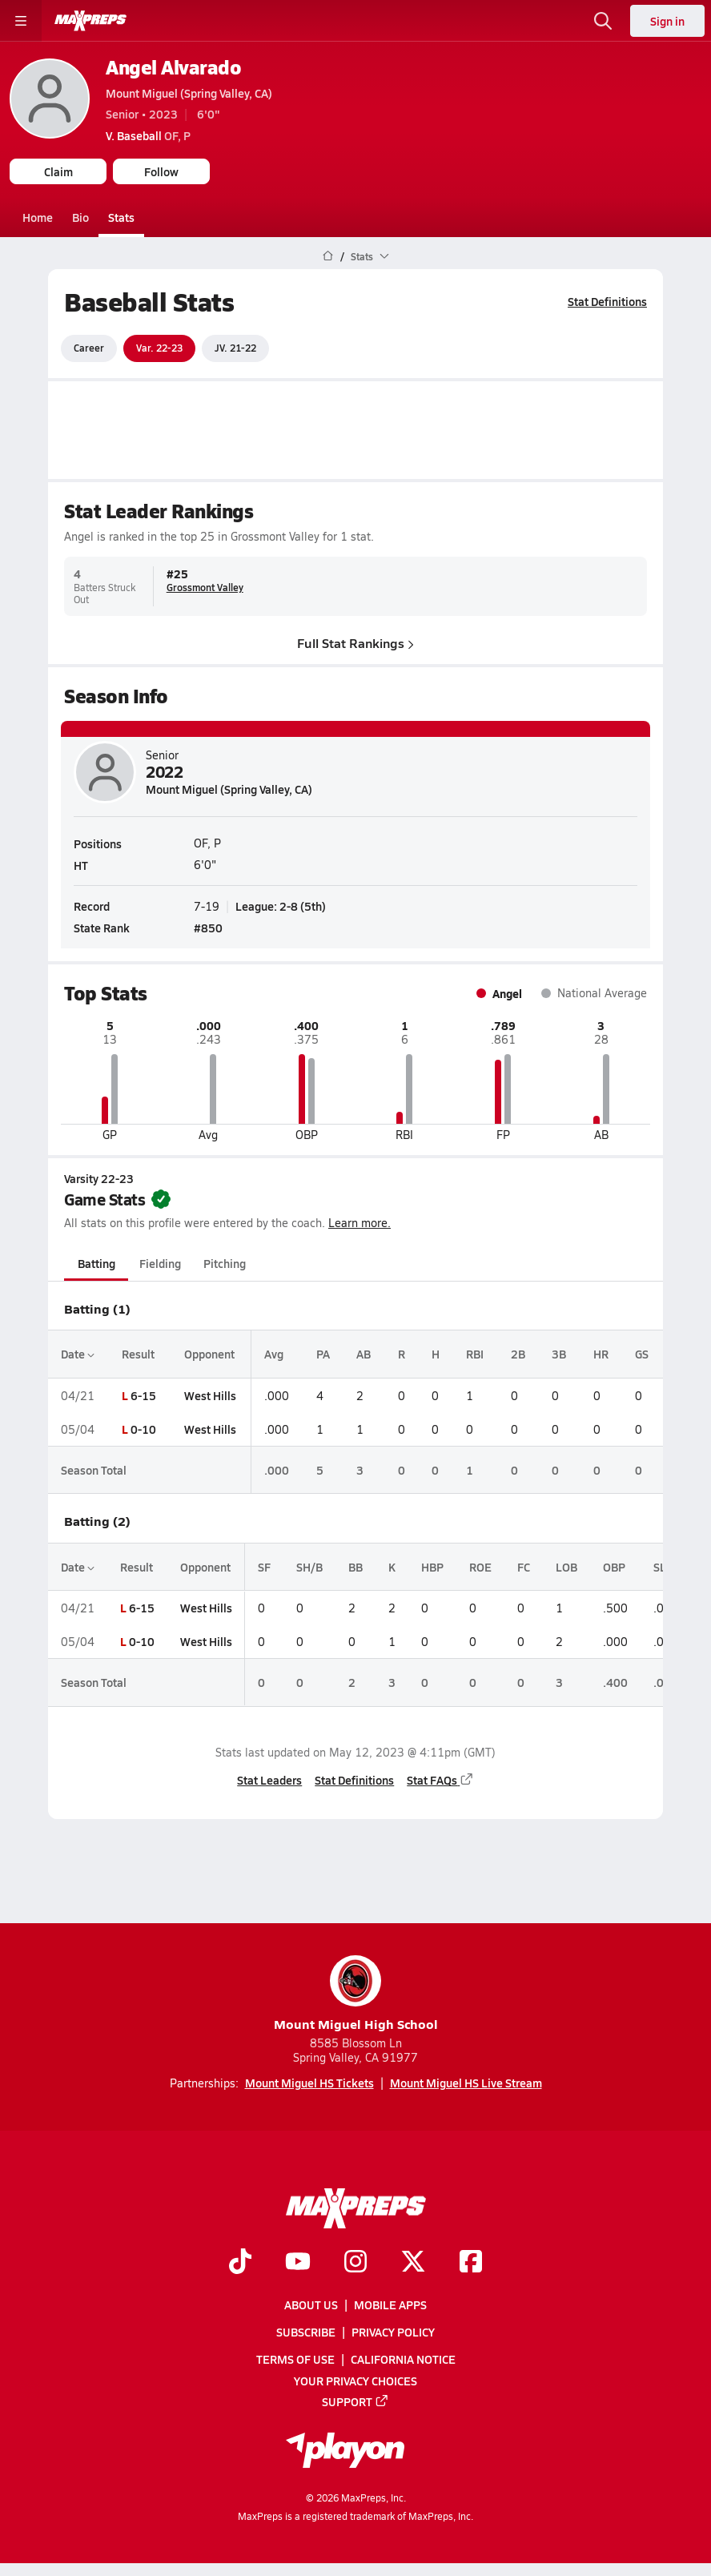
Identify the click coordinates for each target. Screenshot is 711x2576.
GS (642, 1353)
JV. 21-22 (235, 347)
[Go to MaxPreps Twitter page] (413, 2262)
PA (323, 1353)
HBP (432, 1567)
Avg (273, 1353)
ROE (480, 1567)
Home (37, 217)
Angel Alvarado (173, 66)
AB (363, 1353)
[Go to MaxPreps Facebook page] (471, 2262)
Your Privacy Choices (355, 2380)
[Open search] (603, 21)
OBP (614, 1567)
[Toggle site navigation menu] (21, 21)
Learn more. (359, 1222)
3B (559, 1353)
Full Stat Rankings (355, 642)
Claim (58, 171)
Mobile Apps (390, 2304)
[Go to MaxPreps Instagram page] (355, 2262)
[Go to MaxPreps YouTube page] (298, 2262)
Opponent (209, 1353)
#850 (208, 928)
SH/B (309, 1567)
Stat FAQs (440, 1780)
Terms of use (295, 2360)
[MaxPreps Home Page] (328, 256)
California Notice (403, 2360)
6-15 (143, 1395)
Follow (161, 171)
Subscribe (305, 2332)
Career (89, 347)
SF (264, 1567)
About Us (311, 2304)
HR (601, 1353)
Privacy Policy (393, 2332)
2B (518, 1353)
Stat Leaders (269, 1780)
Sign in (667, 21)
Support (355, 2401)
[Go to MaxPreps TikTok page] (240, 2262)
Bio (80, 217)
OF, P (148, 135)
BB (355, 1567)
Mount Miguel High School (356, 1994)
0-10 (143, 1429)
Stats (121, 217)
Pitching (224, 1263)
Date (77, 1353)
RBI (475, 1353)
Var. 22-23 (159, 347)
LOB (566, 1567)
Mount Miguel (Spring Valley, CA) (189, 93)
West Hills (210, 1395)
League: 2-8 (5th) (280, 906)
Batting (96, 1263)
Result (138, 1353)
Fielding (160, 1263)
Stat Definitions (607, 301)
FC (523, 1567)
